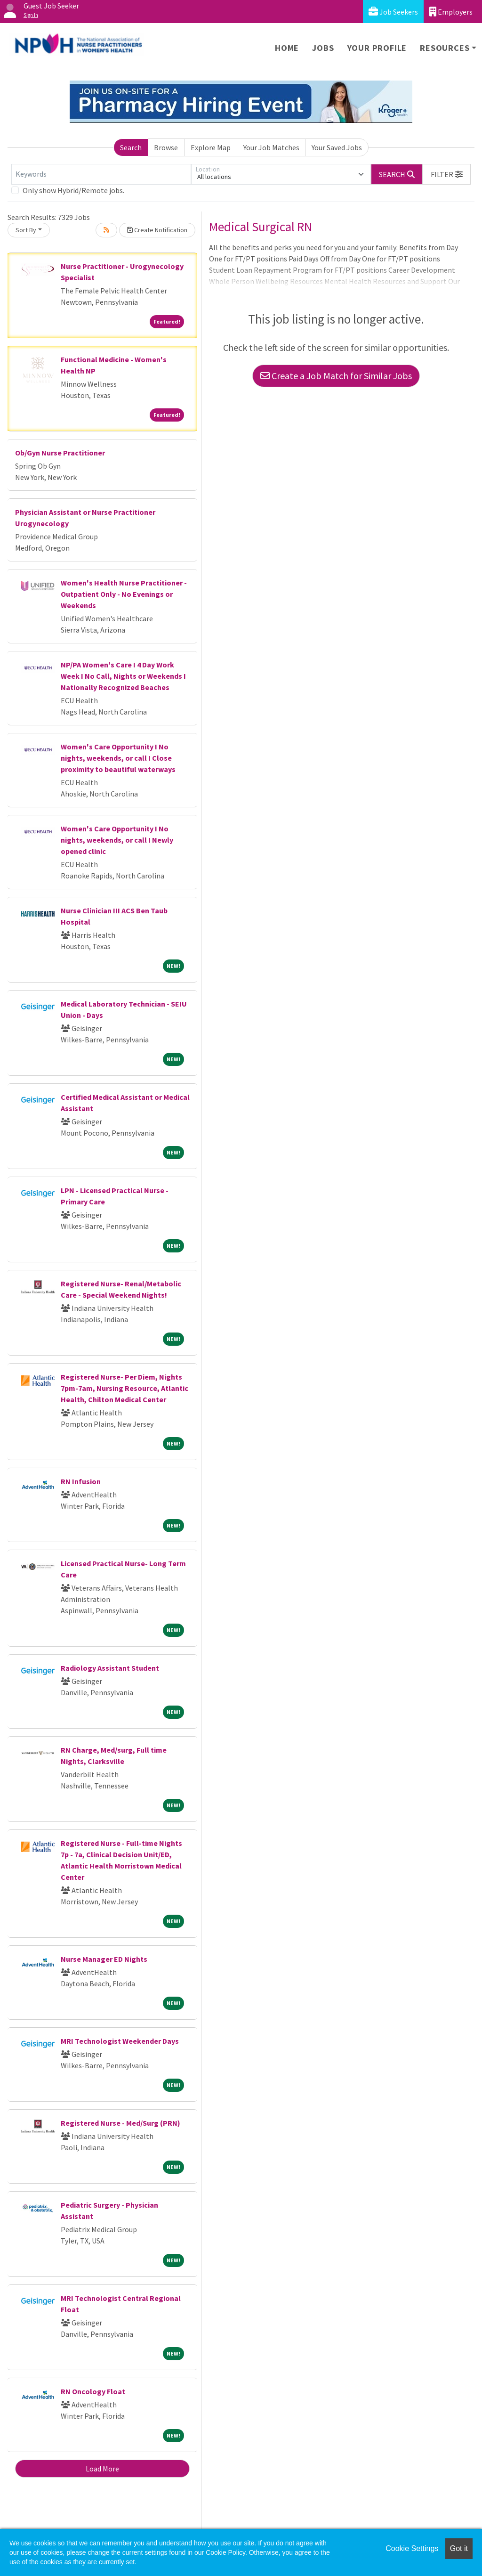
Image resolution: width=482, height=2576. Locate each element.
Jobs (323, 47)
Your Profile (377, 47)
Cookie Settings (412, 2548)
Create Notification (157, 230)
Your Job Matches (271, 147)
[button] (447, 174)
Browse (166, 147)
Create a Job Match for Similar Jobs (336, 376)
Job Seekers (393, 11)
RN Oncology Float (93, 2391)
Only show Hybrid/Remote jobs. (73, 190)
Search (131, 147)
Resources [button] (444, 47)
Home (287, 47)
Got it (459, 2548)
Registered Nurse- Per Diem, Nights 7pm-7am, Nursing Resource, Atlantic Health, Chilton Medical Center (124, 1388)
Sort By (26, 230)
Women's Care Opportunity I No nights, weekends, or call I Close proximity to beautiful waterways (118, 758)
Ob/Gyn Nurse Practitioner (60, 452)
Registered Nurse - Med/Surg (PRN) (120, 2123)
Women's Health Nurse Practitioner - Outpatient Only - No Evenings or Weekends (124, 594)
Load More (102, 2468)
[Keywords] (101, 174)
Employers (451, 11)
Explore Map (211, 147)
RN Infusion (81, 1481)
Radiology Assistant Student (110, 1668)
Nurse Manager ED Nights (104, 1959)
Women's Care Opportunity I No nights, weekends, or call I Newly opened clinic (117, 840)
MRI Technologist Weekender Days (120, 2041)
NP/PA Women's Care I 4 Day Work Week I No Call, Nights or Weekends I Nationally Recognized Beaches (123, 676)
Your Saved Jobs (337, 147)
